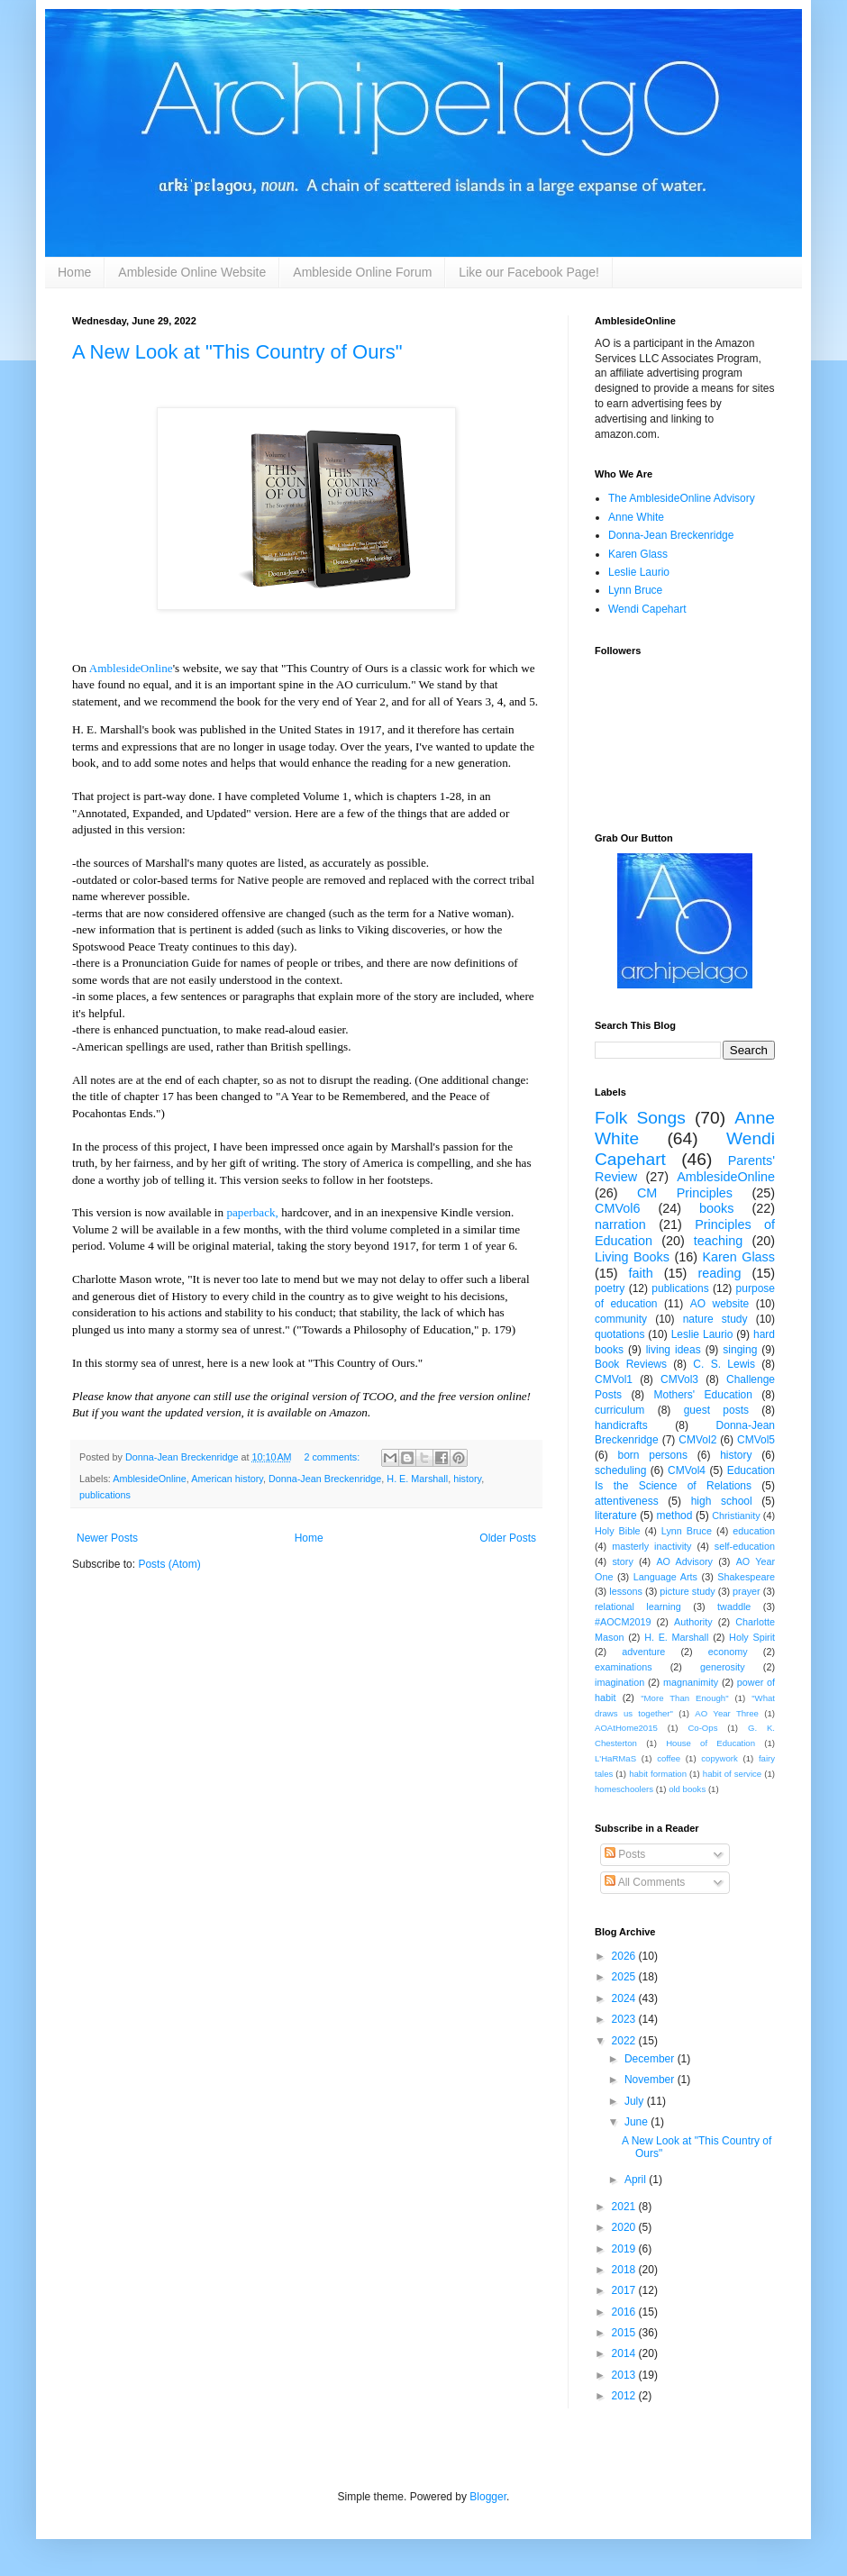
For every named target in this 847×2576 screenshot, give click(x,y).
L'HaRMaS (615, 1758)
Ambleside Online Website (192, 272)
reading (719, 1273)
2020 (625, 2227)
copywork (719, 1758)
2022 (625, 2040)
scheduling (620, 1470)
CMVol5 (756, 1440)
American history (227, 1478)
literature (616, 1515)
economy (728, 1651)
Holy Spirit (752, 1637)
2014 (625, 2353)
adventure (643, 1651)
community (621, 1319)
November (651, 2079)
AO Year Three (727, 1713)
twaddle (734, 1606)
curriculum (619, 1410)
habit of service (732, 1774)
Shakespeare (746, 1576)
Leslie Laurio (638, 572)
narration (620, 1224)
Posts (625, 1854)
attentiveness (627, 1501)
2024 (625, 1998)
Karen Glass (638, 554)
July (635, 2101)
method (674, 1515)
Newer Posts (107, 1538)
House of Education (710, 1743)
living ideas (673, 1349)
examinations (623, 1666)
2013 (625, 2375)
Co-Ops (702, 1728)
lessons (625, 1591)
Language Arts (665, 1576)
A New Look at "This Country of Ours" (237, 352)
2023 (625, 2019)
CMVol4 (687, 1470)
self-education (745, 1546)
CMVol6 (617, 1208)
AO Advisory (684, 1561)
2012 (625, 2395)
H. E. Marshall (417, 1478)
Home (74, 272)
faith (641, 1273)
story (622, 1561)
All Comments (645, 1882)
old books (687, 1789)
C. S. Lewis (724, 1364)
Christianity (736, 1515)
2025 (625, 1977)
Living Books (632, 1257)
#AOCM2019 (623, 1621)
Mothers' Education (703, 1394)
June (637, 2122)
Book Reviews (631, 1364)
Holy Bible (618, 1530)
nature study (715, 1319)
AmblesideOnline (131, 668)
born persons (652, 1455)
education (754, 1530)
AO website (719, 1303)
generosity (722, 1666)
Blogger (487, 2496)
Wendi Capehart (647, 609)
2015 (625, 2332)
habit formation (658, 1774)
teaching (718, 1240)
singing (740, 1349)
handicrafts (621, 1425)
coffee (668, 1758)
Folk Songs (640, 1117)
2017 (625, 2290)
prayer (746, 1591)
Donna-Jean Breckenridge (325, 1478)
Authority (693, 1621)
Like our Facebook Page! (529, 272)
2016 (625, 2312)
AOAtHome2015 (626, 1728)
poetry (609, 1288)
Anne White (636, 517)
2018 (625, 2269)
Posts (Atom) (169, 1564)
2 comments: (333, 1457)
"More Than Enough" (684, 1698)
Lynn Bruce (635, 590)
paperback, (252, 1212)
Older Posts (507, 1538)
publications (105, 1494)
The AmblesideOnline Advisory (681, 498)
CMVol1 (614, 1379)
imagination (619, 1682)
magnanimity (690, 1682)
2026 (625, 1956)
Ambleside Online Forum (362, 272)
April (636, 2179)
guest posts (716, 1410)
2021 (625, 2206)
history (467, 1478)
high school (721, 1501)
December (651, 2059)
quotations (619, 1334)
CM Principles (685, 1193)
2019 (625, 2249)
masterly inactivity (651, 1546)
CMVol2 (697, 1440)
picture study (687, 1591)
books (716, 1208)
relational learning (638, 1606)
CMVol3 (679, 1379)
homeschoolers (624, 1789)
